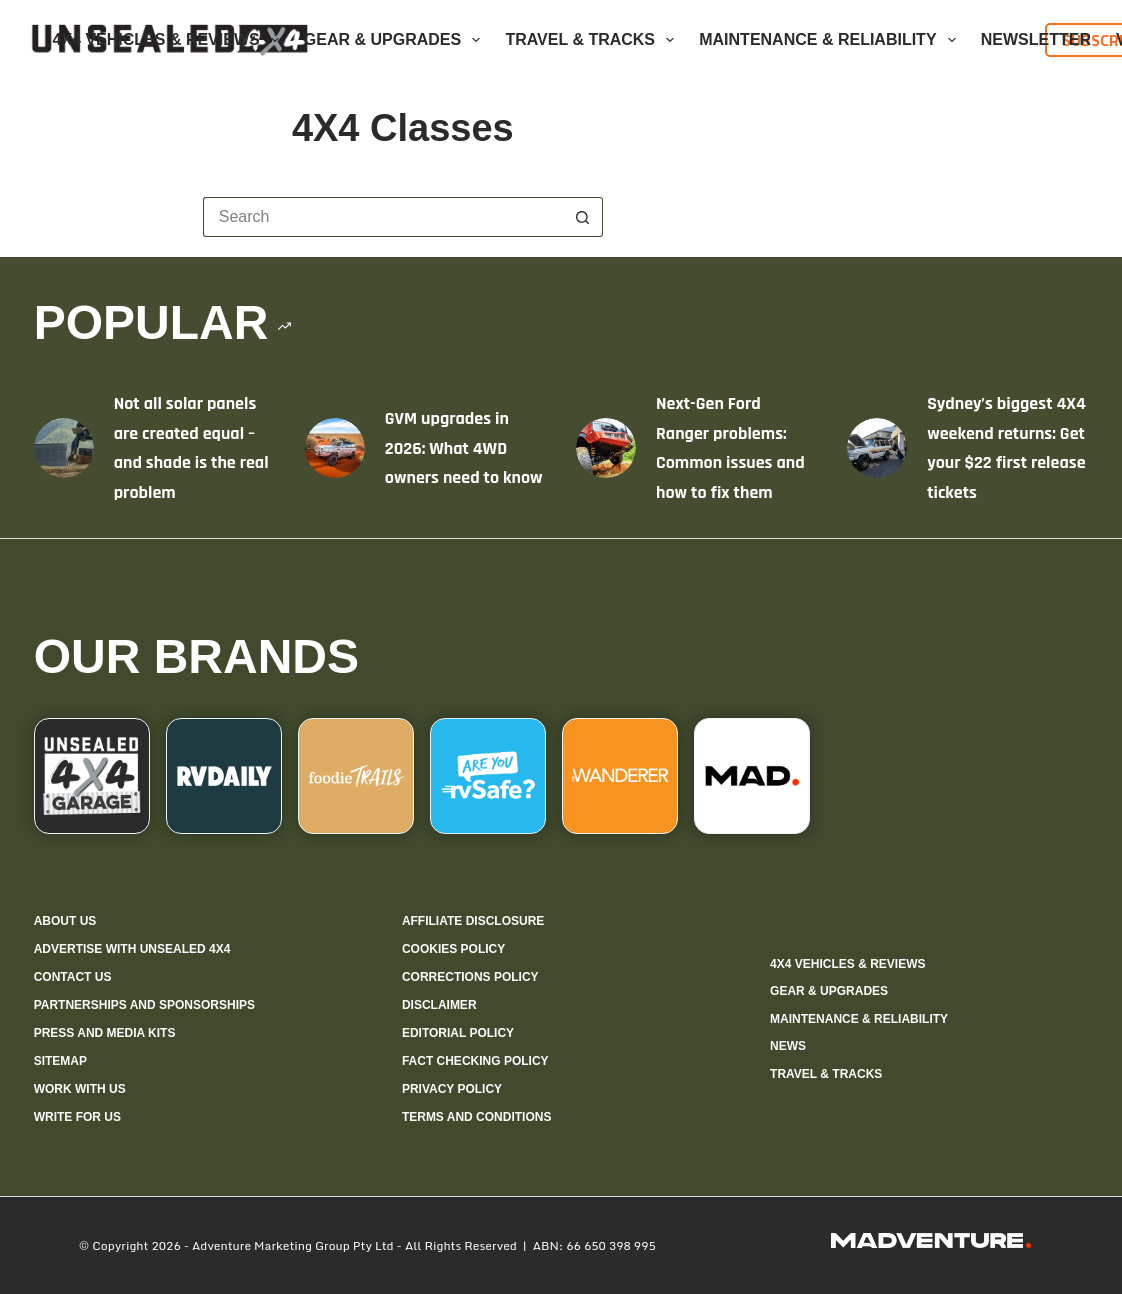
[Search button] (583, 217)
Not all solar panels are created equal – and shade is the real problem (191, 448)
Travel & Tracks (593, 40)
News (788, 1046)
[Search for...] (383, 217)
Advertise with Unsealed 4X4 (132, 949)
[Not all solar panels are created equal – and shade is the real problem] (64, 448)
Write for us (77, 1117)
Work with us (80, 1089)
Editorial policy (458, 1033)
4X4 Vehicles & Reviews (170, 40)
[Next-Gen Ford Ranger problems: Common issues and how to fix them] (606, 448)
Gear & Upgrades (396, 40)
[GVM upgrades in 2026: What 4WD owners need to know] (335, 448)
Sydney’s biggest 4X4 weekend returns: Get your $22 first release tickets (1006, 448)
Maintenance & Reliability (831, 40)
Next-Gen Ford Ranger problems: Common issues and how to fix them (730, 448)
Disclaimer (439, 1005)
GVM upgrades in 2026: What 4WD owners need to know (464, 448)
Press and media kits (105, 1033)
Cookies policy (453, 949)
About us (65, 921)
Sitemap (60, 1061)
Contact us (73, 977)
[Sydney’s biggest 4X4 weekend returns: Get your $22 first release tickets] (877, 448)
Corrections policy (470, 977)
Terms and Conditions (477, 1117)
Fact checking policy (475, 1061)
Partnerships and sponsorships (144, 1005)
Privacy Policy (452, 1089)
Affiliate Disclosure (473, 921)
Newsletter (1036, 39)
